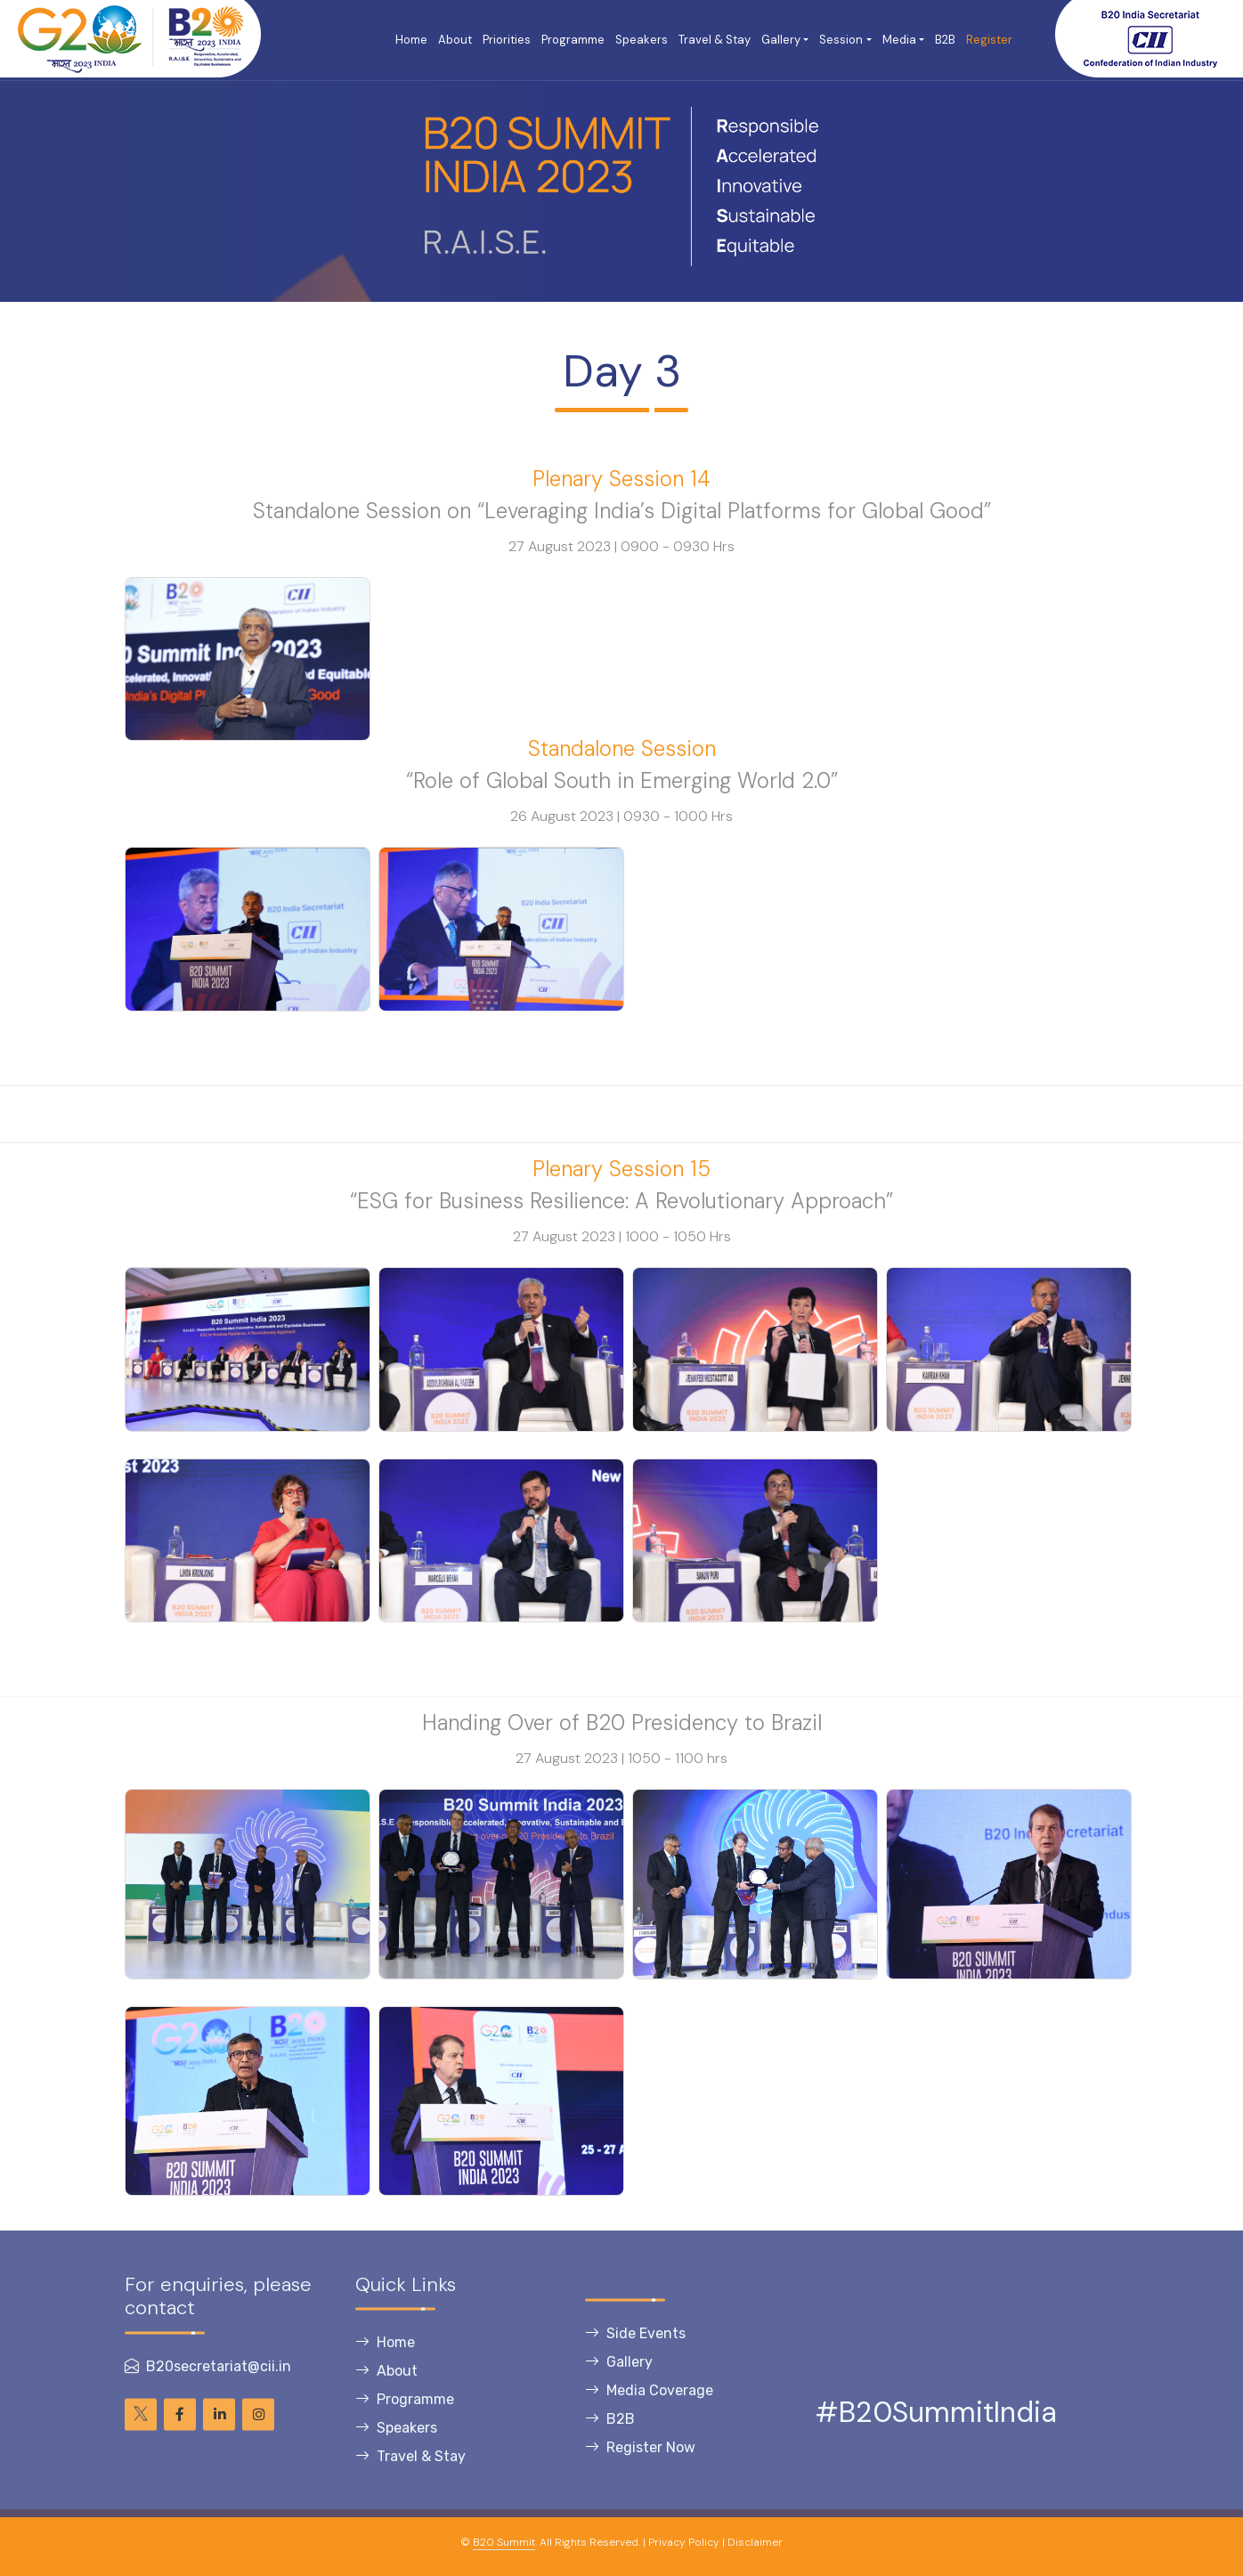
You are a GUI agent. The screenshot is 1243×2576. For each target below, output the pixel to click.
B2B (945, 39)
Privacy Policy (683, 2542)
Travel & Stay (714, 39)
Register (989, 39)
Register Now (640, 2471)
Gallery (780, 39)
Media (899, 39)
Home (411, 39)
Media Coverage (649, 2414)
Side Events (635, 2357)
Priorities (507, 39)
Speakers (641, 39)
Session (841, 39)
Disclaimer (755, 2542)
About (455, 39)
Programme (573, 39)
